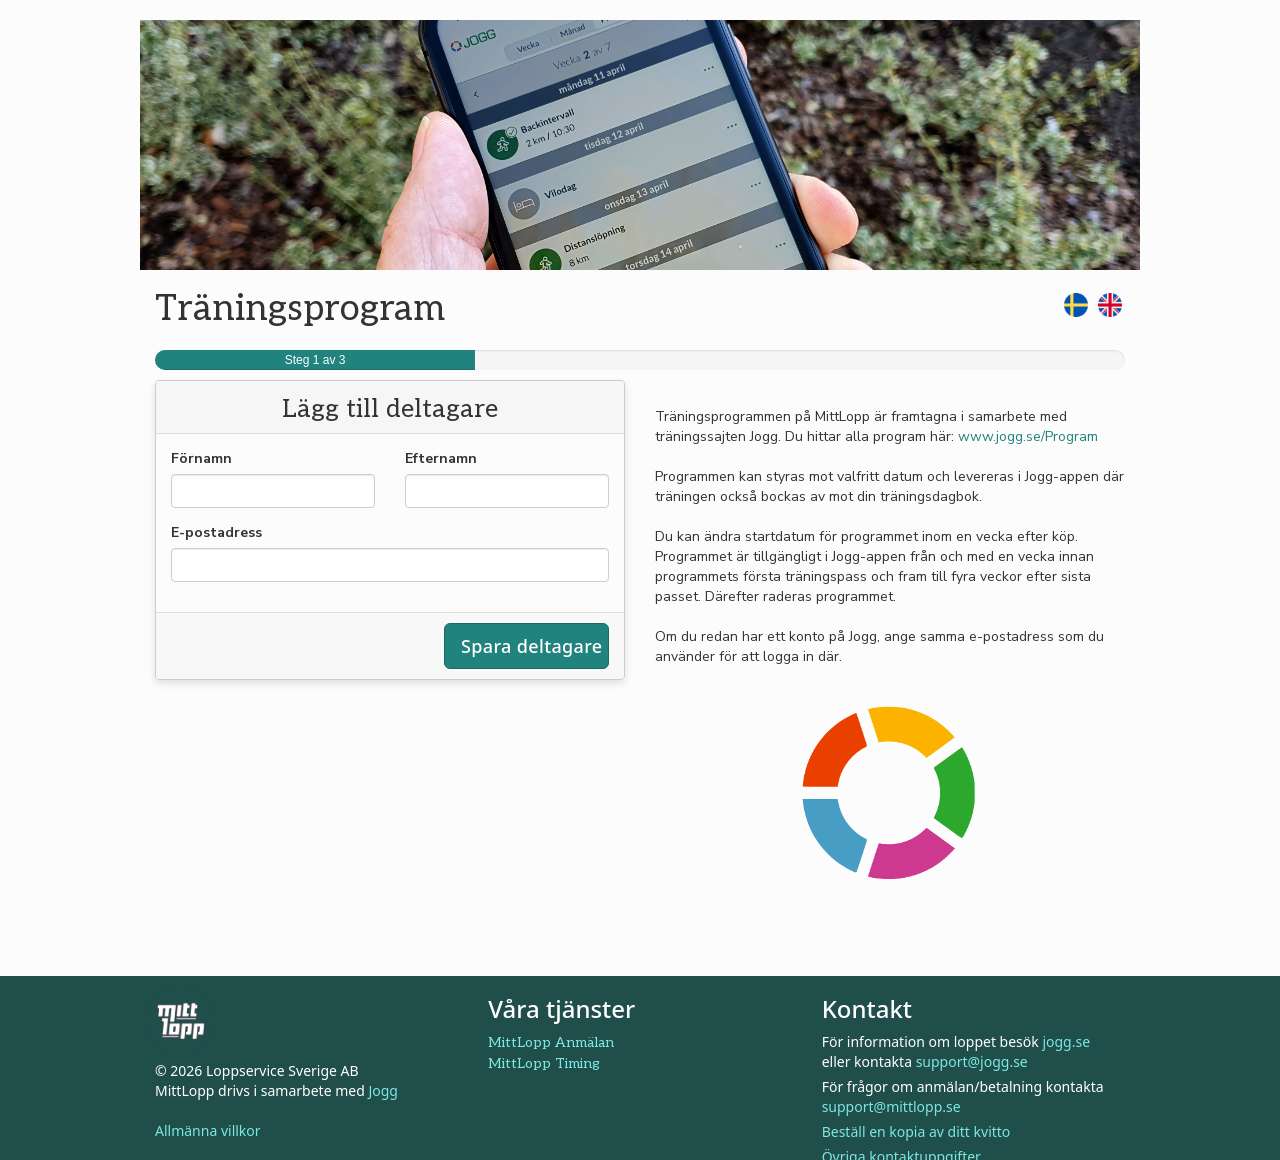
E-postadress (216, 532)
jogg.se (1066, 1041)
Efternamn (441, 458)
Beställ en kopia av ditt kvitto (916, 1131)
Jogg (383, 1090)
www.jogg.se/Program (1028, 436)
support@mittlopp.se (891, 1106)
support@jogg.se (972, 1061)
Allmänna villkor (208, 1130)
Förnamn (201, 458)
